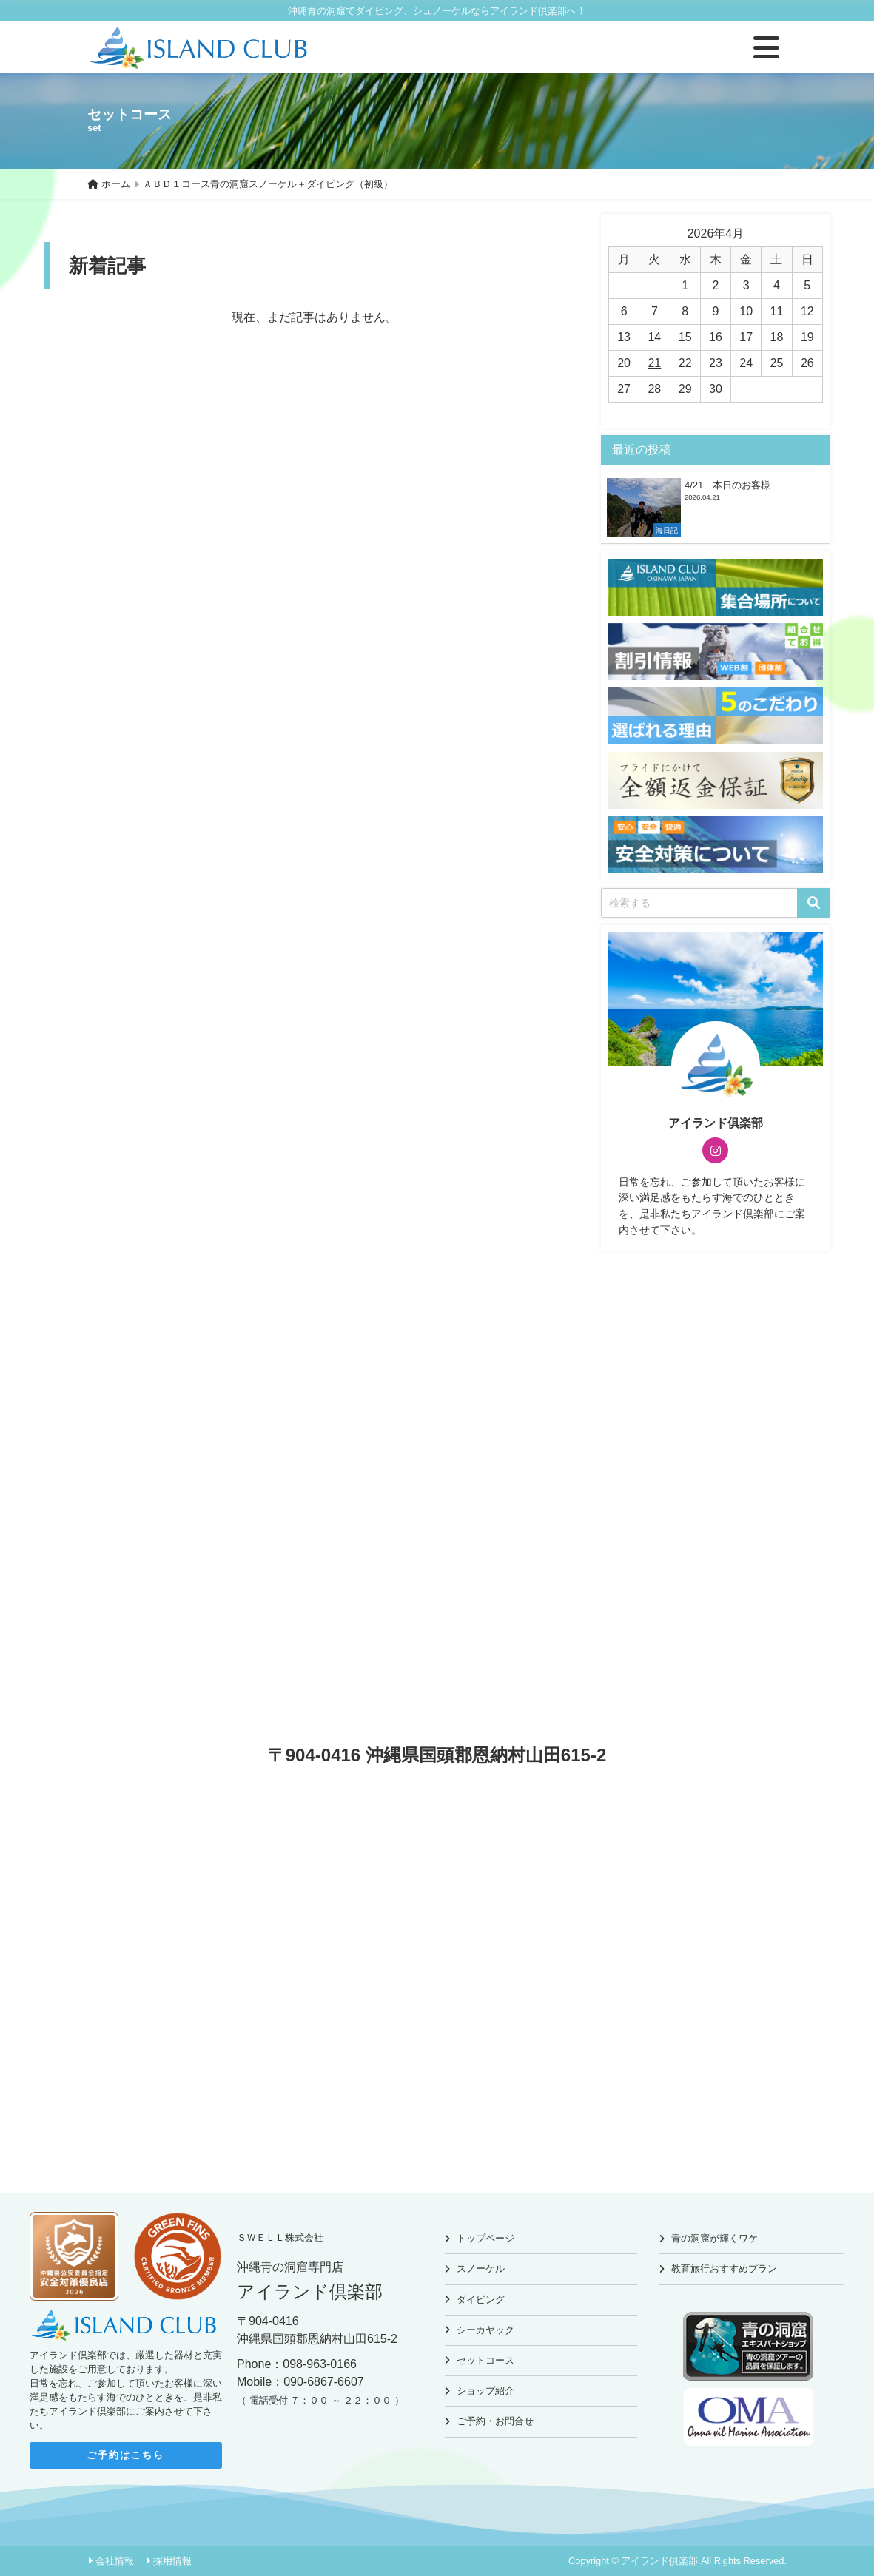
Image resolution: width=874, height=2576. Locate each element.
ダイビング (481, 2299)
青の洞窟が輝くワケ (714, 2238)
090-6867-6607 (323, 2381)
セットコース (485, 2360)
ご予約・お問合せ (495, 2421)
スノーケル (481, 2268)
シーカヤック (485, 2329)
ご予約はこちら (125, 2455)
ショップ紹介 (485, 2390)
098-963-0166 (320, 2364)
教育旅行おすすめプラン (724, 2268)
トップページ (485, 2238)
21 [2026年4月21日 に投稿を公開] (654, 363)
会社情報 (114, 2560)
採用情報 (172, 2560)
